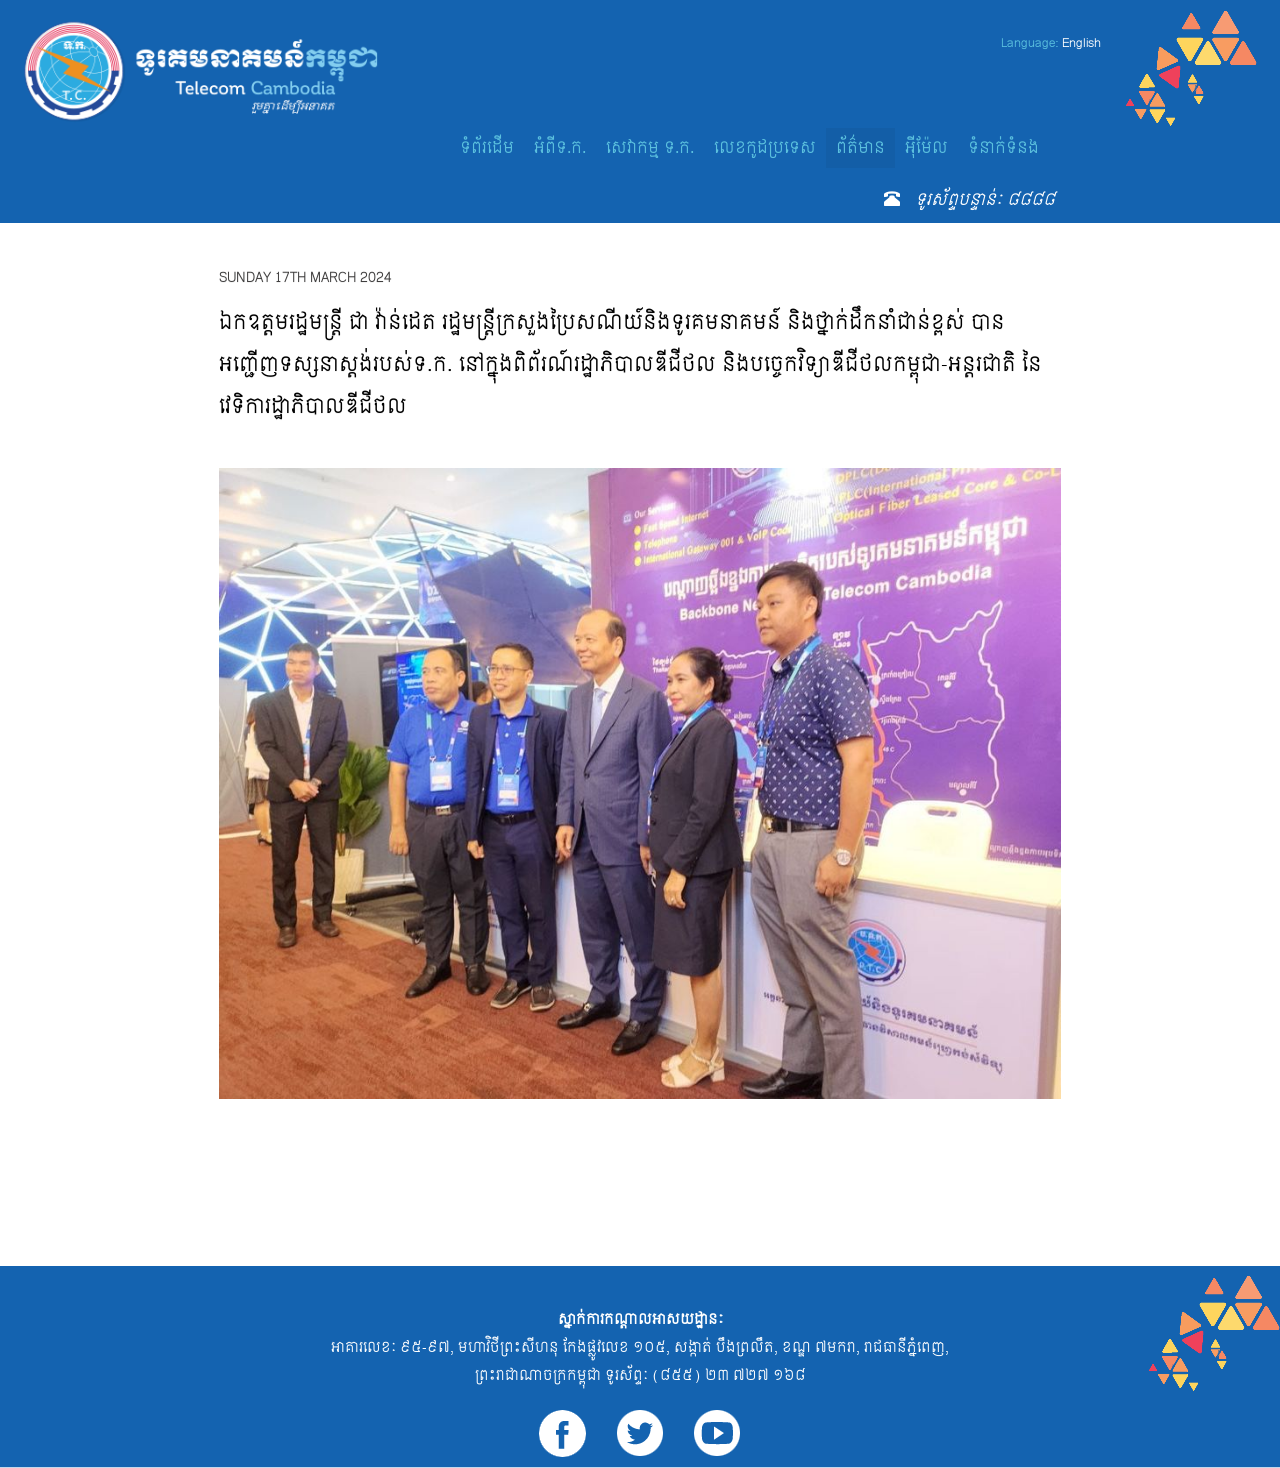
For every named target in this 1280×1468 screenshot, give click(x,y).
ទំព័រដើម (487, 147)
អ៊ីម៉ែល (926, 147)
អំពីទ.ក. (560, 147)
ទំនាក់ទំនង (1003, 147)
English (1081, 43)
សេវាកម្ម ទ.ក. (650, 147)
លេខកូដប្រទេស (765, 147)
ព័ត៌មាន (860, 147)
